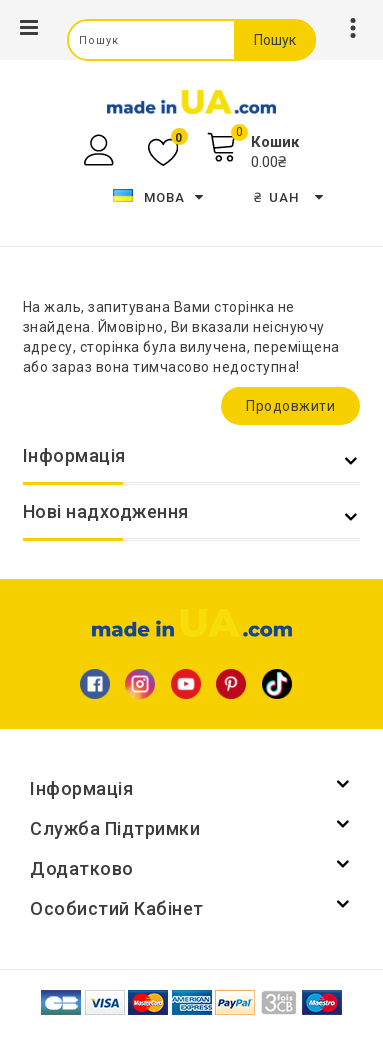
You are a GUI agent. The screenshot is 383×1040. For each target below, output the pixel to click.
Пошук (275, 40)
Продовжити (290, 406)
